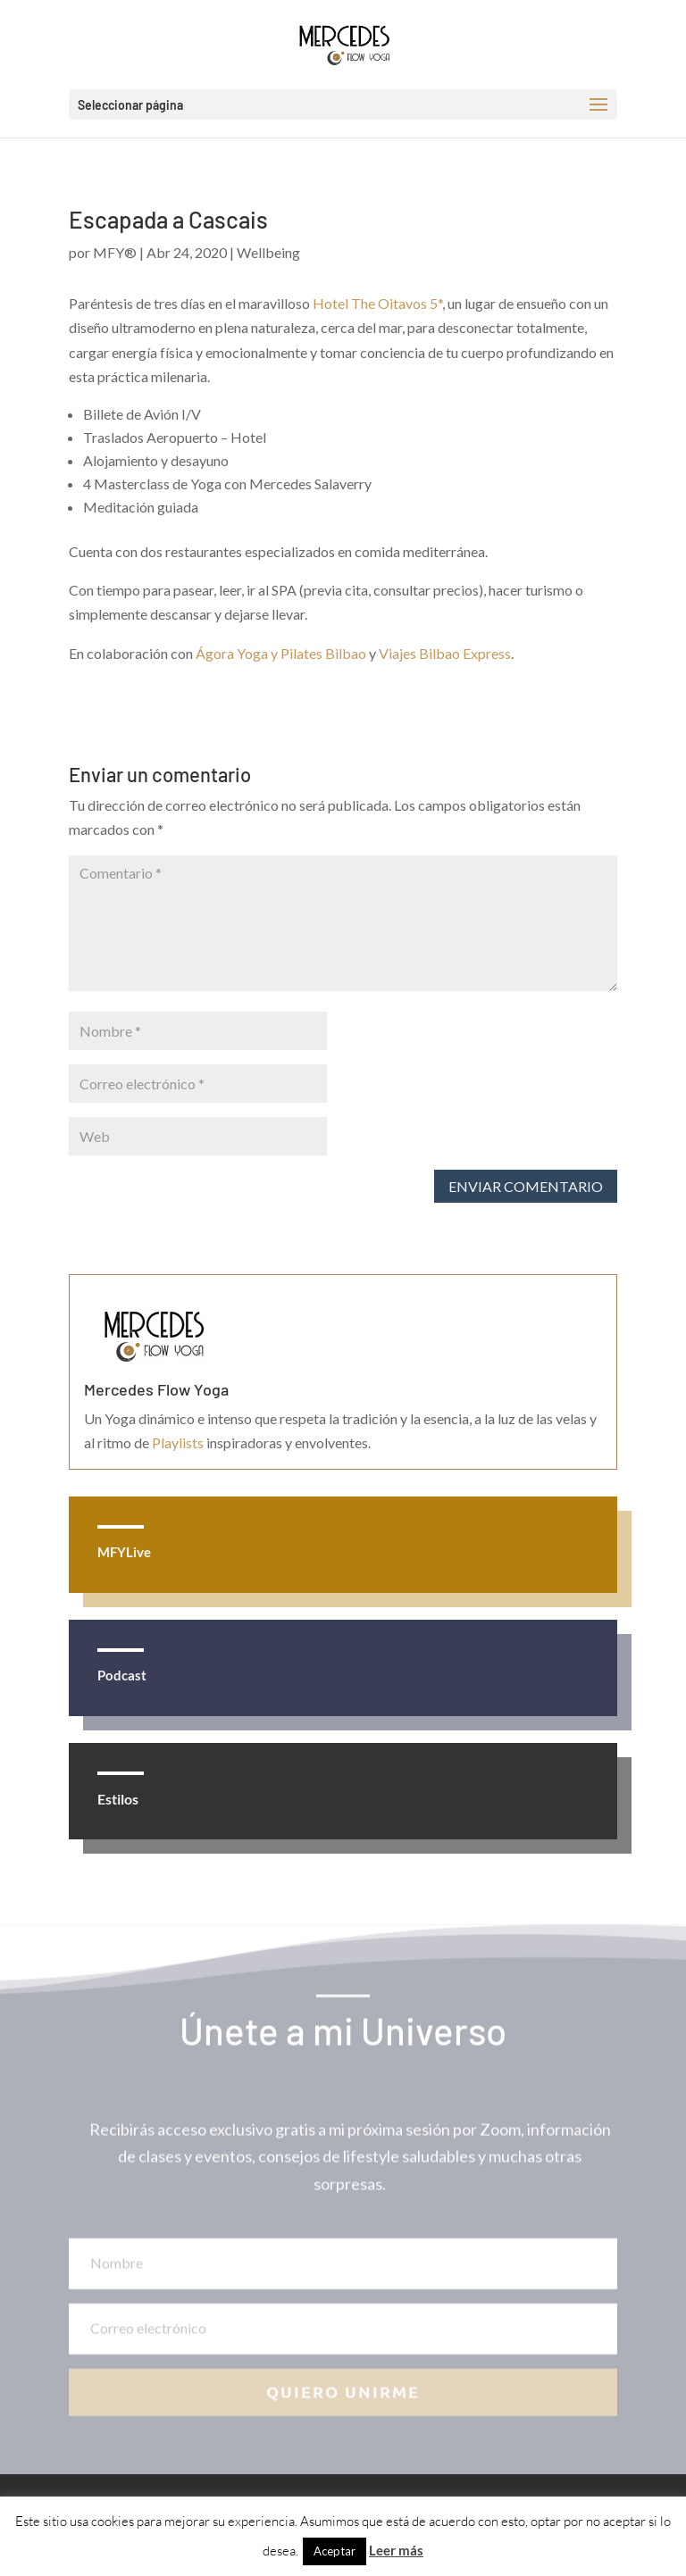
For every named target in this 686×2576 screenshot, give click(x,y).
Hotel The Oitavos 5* (377, 303)
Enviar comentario (525, 1186)
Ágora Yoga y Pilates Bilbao (281, 653)
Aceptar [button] (335, 2551)
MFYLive (124, 1552)
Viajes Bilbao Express (445, 653)
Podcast (121, 1675)
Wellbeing (268, 252)
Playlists (178, 1442)
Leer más (396, 2550)
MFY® (115, 252)
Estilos (117, 1798)
